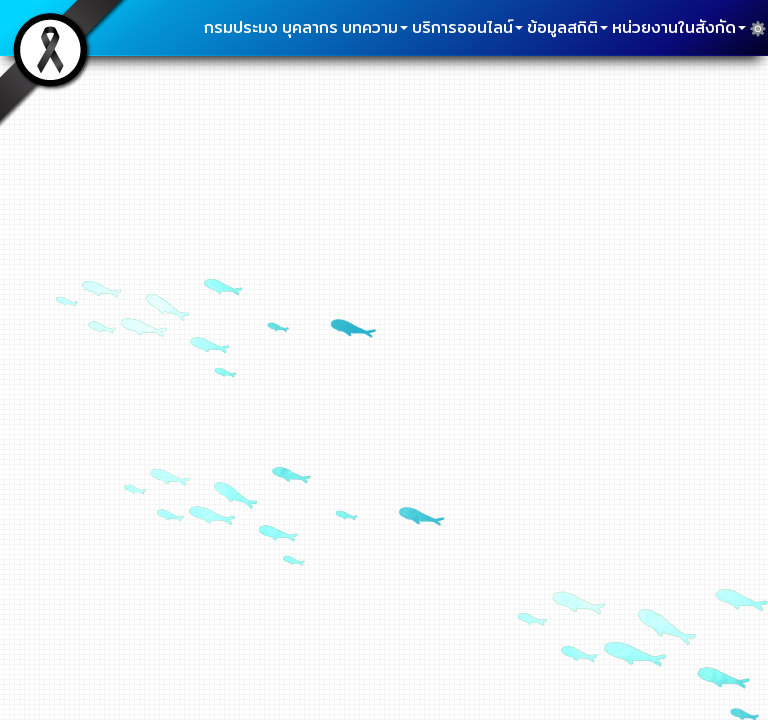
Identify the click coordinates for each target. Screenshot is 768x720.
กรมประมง (241, 27)
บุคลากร (310, 27)
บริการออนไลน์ (467, 27)
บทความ (375, 27)
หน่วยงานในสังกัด (679, 27)
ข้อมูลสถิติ (567, 27)
